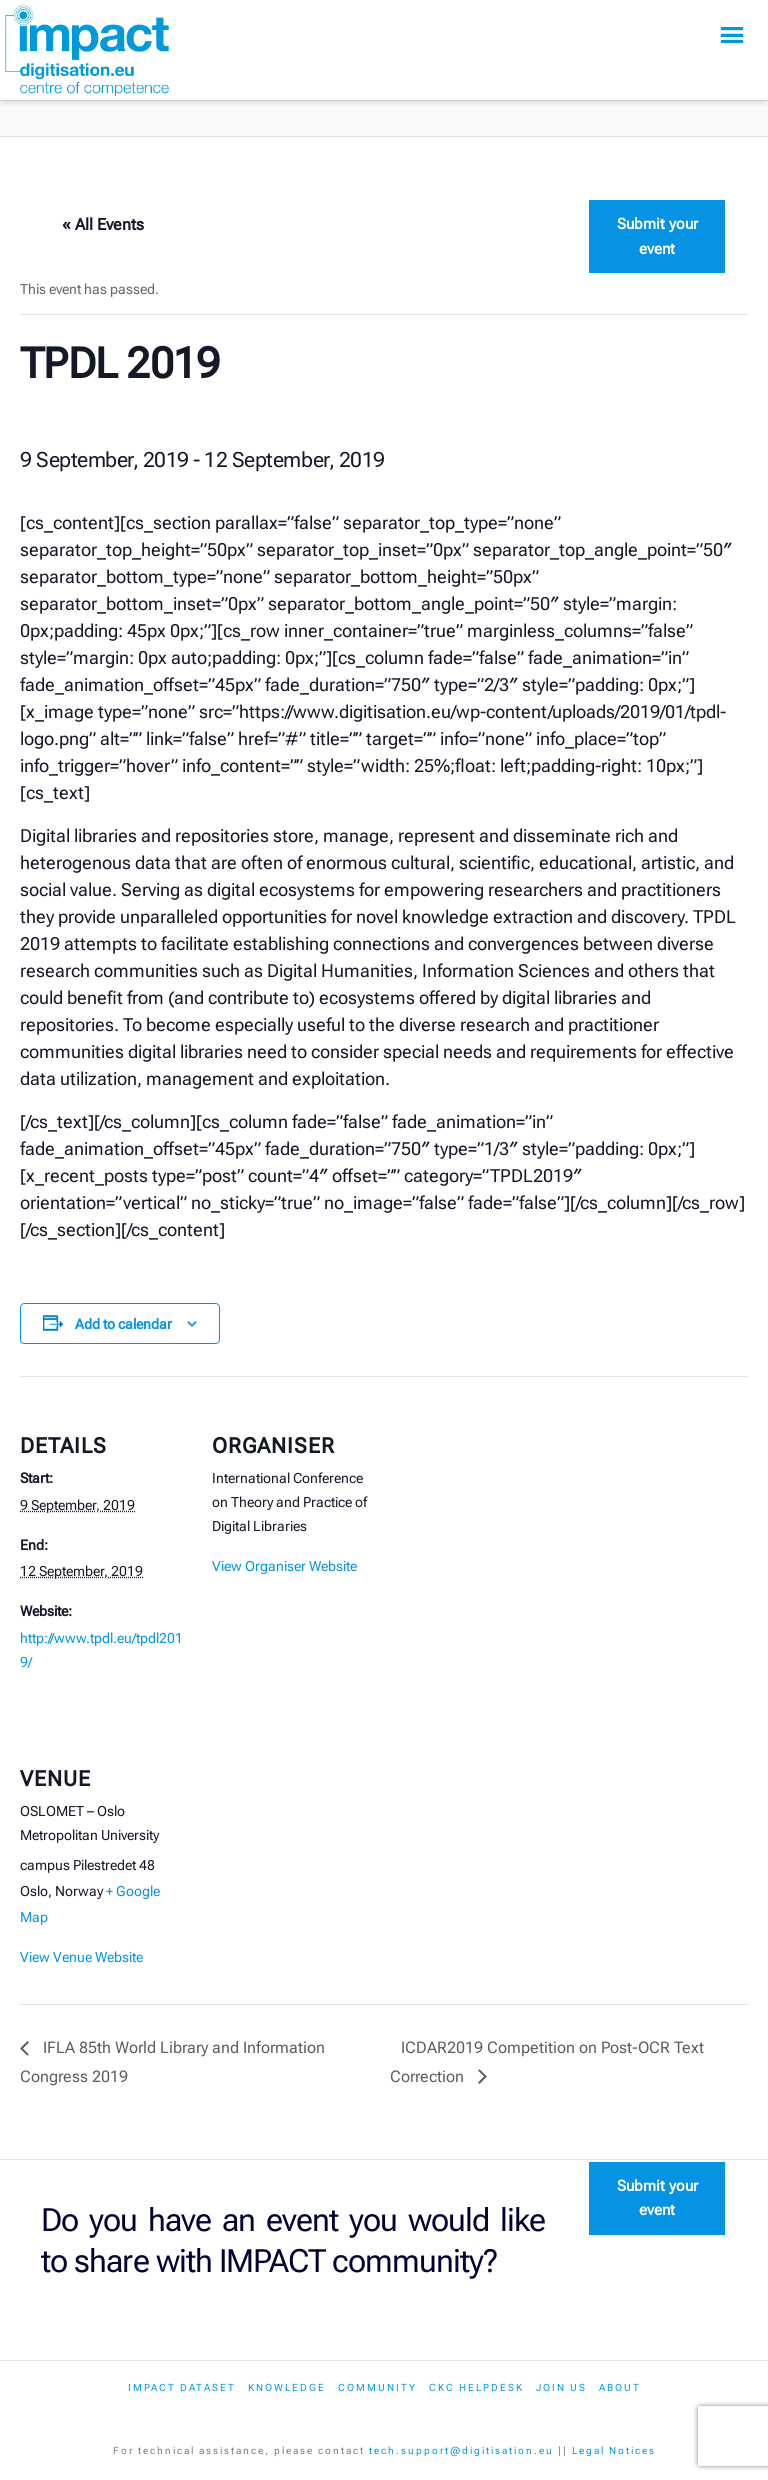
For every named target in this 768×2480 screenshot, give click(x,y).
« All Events (103, 224)
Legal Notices (614, 2450)
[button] (732, 35)
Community (377, 2387)
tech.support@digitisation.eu (461, 2450)
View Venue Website (81, 1957)
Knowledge (287, 2387)
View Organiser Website (284, 1566)
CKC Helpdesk (476, 2387)
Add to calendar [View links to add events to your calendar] (123, 1324)
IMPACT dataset (182, 2387)
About (620, 2387)
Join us (561, 2387)
